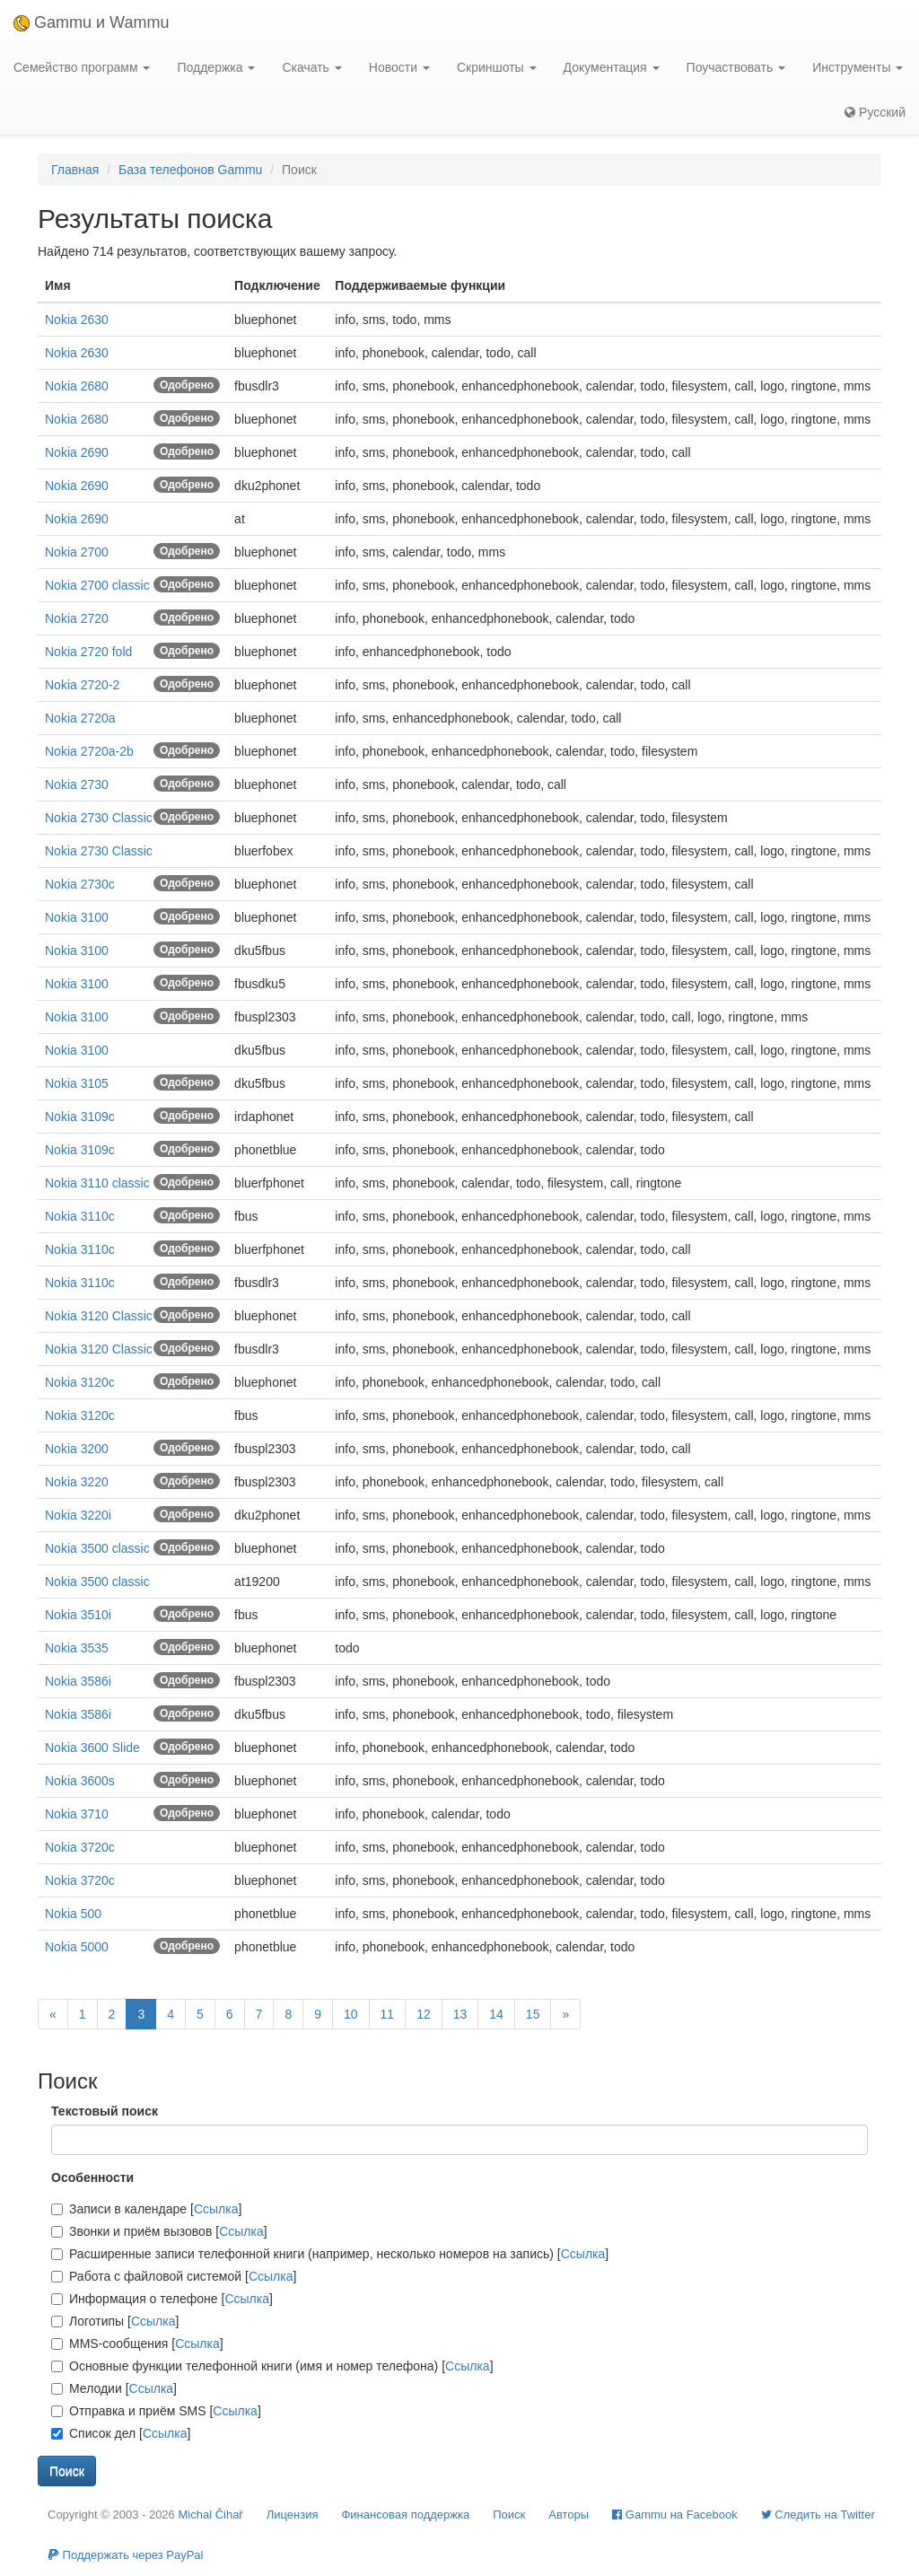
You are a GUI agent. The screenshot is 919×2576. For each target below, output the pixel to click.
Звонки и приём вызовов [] (159, 2231)
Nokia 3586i (78, 1681)
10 (351, 2014)
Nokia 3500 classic (97, 1548)
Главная (75, 169)
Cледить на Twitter (818, 2514)
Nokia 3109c (80, 1116)
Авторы (568, 2514)
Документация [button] (612, 67)
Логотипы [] (115, 2321)
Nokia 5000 (77, 1947)
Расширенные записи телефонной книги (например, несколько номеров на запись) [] (329, 2254)
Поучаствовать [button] (736, 67)
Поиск (509, 2514)
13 (460, 2014)
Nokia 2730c (80, 884)
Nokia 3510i (78, 1615)
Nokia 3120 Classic (99, 1316)
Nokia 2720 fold (88, 651)
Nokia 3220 (77, 1482)
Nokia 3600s (80, 1781)
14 (496, 2014)
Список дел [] (120, 2433)
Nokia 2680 (77, 386)
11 (388, 2014)
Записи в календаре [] (146, 2209)
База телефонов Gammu (190, 169)
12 (423, 2014)
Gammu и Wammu (91, 22)
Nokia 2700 (77, 552)
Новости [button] (399, 67)
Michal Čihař (210, 2514)
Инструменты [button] (857, 67)
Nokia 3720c (80, 1847)
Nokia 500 (73, 1913)
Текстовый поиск (104, 2111)
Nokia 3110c (80, 1216)
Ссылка (216, 2209)
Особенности (92, 2177)
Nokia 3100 (77, 917)
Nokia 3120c (80, 1382)
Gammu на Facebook (675, 2514)
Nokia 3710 (77, 1814)
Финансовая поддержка (405, 2514)
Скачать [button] (311, 67)
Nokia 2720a (80, 718)
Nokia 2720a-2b (89, 751)
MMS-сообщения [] (137, 2343)
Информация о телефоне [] (162, 2298)
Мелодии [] (114, 2388)
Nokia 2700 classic (97, 585)
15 (533, 2014)
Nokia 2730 (77, 784)
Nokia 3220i (78, 1515)
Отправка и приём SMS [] (156, 2411)
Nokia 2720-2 (82, 685)
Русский (875, 112)
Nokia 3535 (77, 1648)
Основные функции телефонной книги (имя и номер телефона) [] (272, 2366)
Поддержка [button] (216, 67)
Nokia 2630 (77, 319)
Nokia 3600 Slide (92, 1747)
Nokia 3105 (77, 1083)
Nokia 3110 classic (97, 1183)
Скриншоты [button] (497, 67)
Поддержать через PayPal (125, 2555)
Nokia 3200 (77, 1448)
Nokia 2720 (77, 618)
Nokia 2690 (77, 452)
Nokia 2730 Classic (99, 817)
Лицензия (293, 2514)
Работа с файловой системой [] (173, 2276)
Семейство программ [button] (81, 67)
